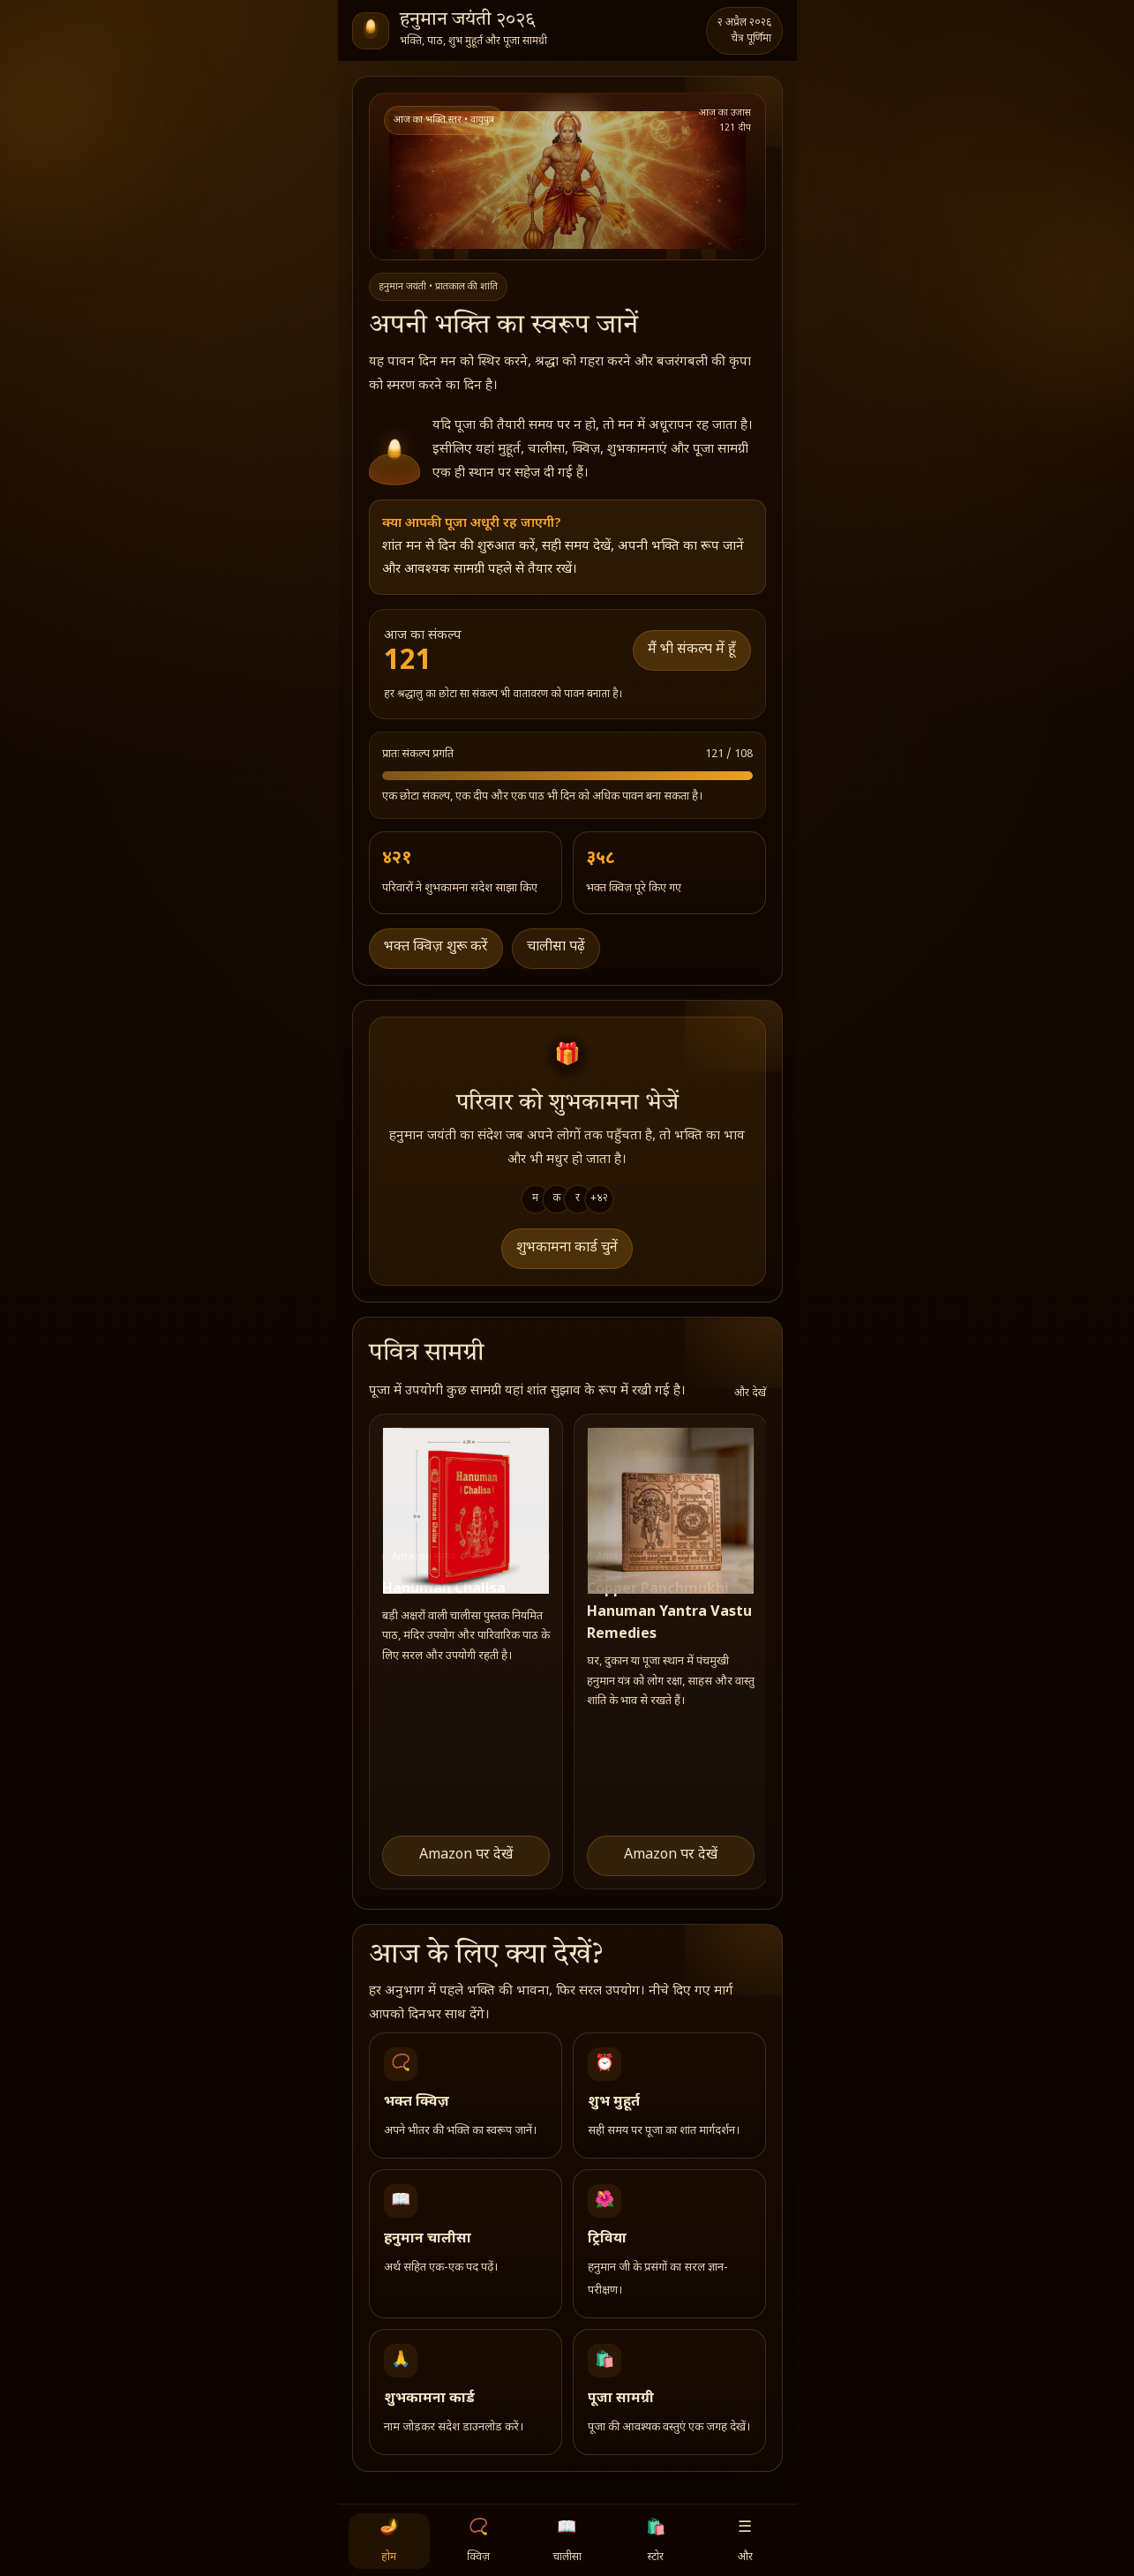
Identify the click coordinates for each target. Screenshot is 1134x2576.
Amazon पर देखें (466, 1855)
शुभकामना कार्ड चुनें (567, 1248)
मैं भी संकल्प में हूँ (692, 650)
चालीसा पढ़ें (556, 947)
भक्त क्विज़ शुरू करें (436, 947)
